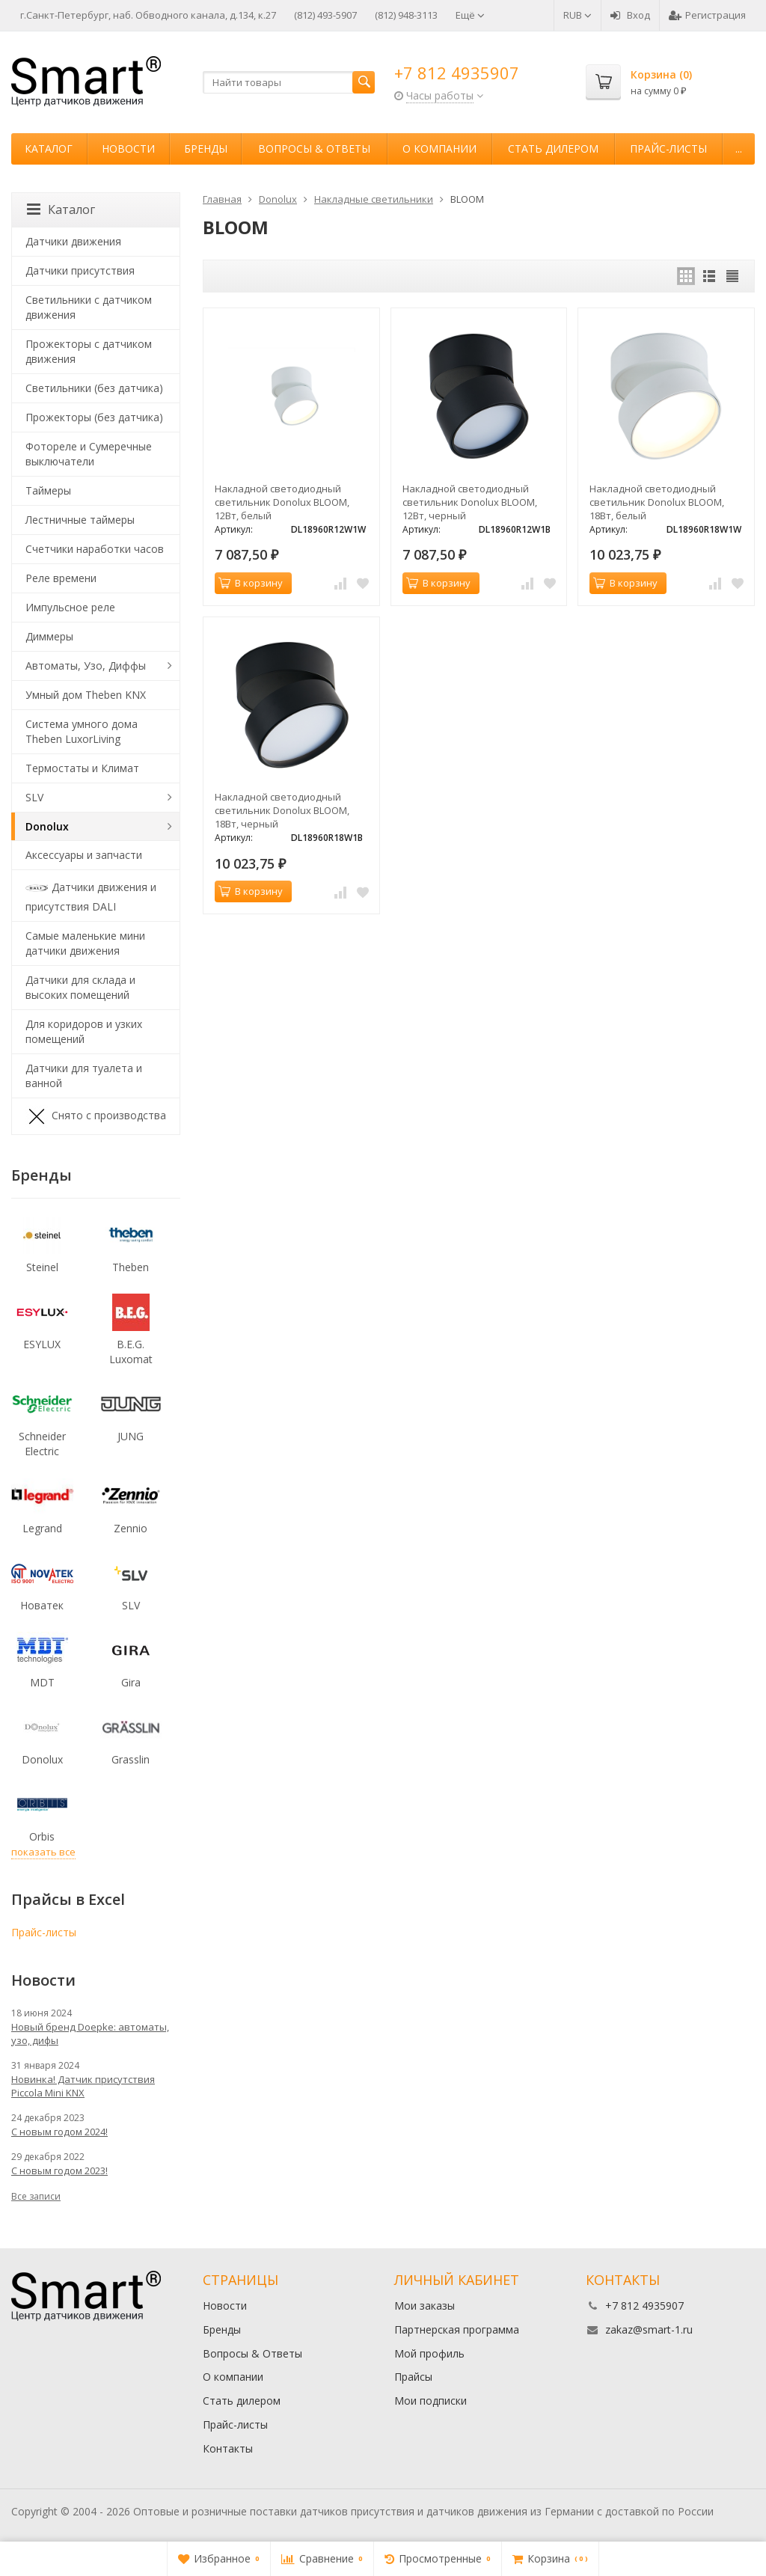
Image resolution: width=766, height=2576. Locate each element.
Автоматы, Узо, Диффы (85, 665)
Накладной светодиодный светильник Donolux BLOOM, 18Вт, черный (282, 810)
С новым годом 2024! (59, 2131)
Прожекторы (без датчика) (94, 417)
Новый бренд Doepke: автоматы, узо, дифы (90, 2033)
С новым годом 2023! (59, 2170)
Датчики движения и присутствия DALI (90, 895)
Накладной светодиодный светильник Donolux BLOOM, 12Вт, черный (469, 502)
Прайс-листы (668, 148)
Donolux (47, 826)
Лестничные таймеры (80, 520)
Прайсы (413, 2377)
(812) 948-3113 (406, 15)
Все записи (36, 2196)
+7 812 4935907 (456, 72)
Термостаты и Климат (82, 768)
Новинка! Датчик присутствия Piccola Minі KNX (83, 2085)
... (738, 148)
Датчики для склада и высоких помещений (80, 987)
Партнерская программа (456, 2329)
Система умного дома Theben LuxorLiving (81, 731)
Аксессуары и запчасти (83, 855)
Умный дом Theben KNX (85, 695)
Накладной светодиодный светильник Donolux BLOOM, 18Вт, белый (656, 502)
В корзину (250, 583)
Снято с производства (95, 1116)
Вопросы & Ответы (314, 148)
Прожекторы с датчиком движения (88, 351)
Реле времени (60, 578)
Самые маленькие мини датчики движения (85, 943)
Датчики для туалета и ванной (83, 1075)
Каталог (49, 148)
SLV (34, 797)
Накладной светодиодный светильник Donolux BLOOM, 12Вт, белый (282, 502)
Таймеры (48, 490)
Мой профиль (429, 2353)
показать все (43, 1851)
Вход (630, 15)
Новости (128, 148)
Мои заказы (424, 2305)
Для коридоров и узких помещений (83, 1031)
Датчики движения (73, 241)
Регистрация (707, 15)
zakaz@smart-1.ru (649, 2329)
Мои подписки (430, 2400)
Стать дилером (553, 148)
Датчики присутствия (80, 270)
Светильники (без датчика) (94, 388)
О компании (439, 148)
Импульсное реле (70, 607)
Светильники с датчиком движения (88, 307)
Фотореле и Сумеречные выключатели (88, 453)
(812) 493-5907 (325, 15)
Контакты (228, 2448)
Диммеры (49, 636)
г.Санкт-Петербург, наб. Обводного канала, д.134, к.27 (148, 15)
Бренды (205, 148)
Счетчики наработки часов (94, 549)
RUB (577, 15)
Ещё (470, 15)
